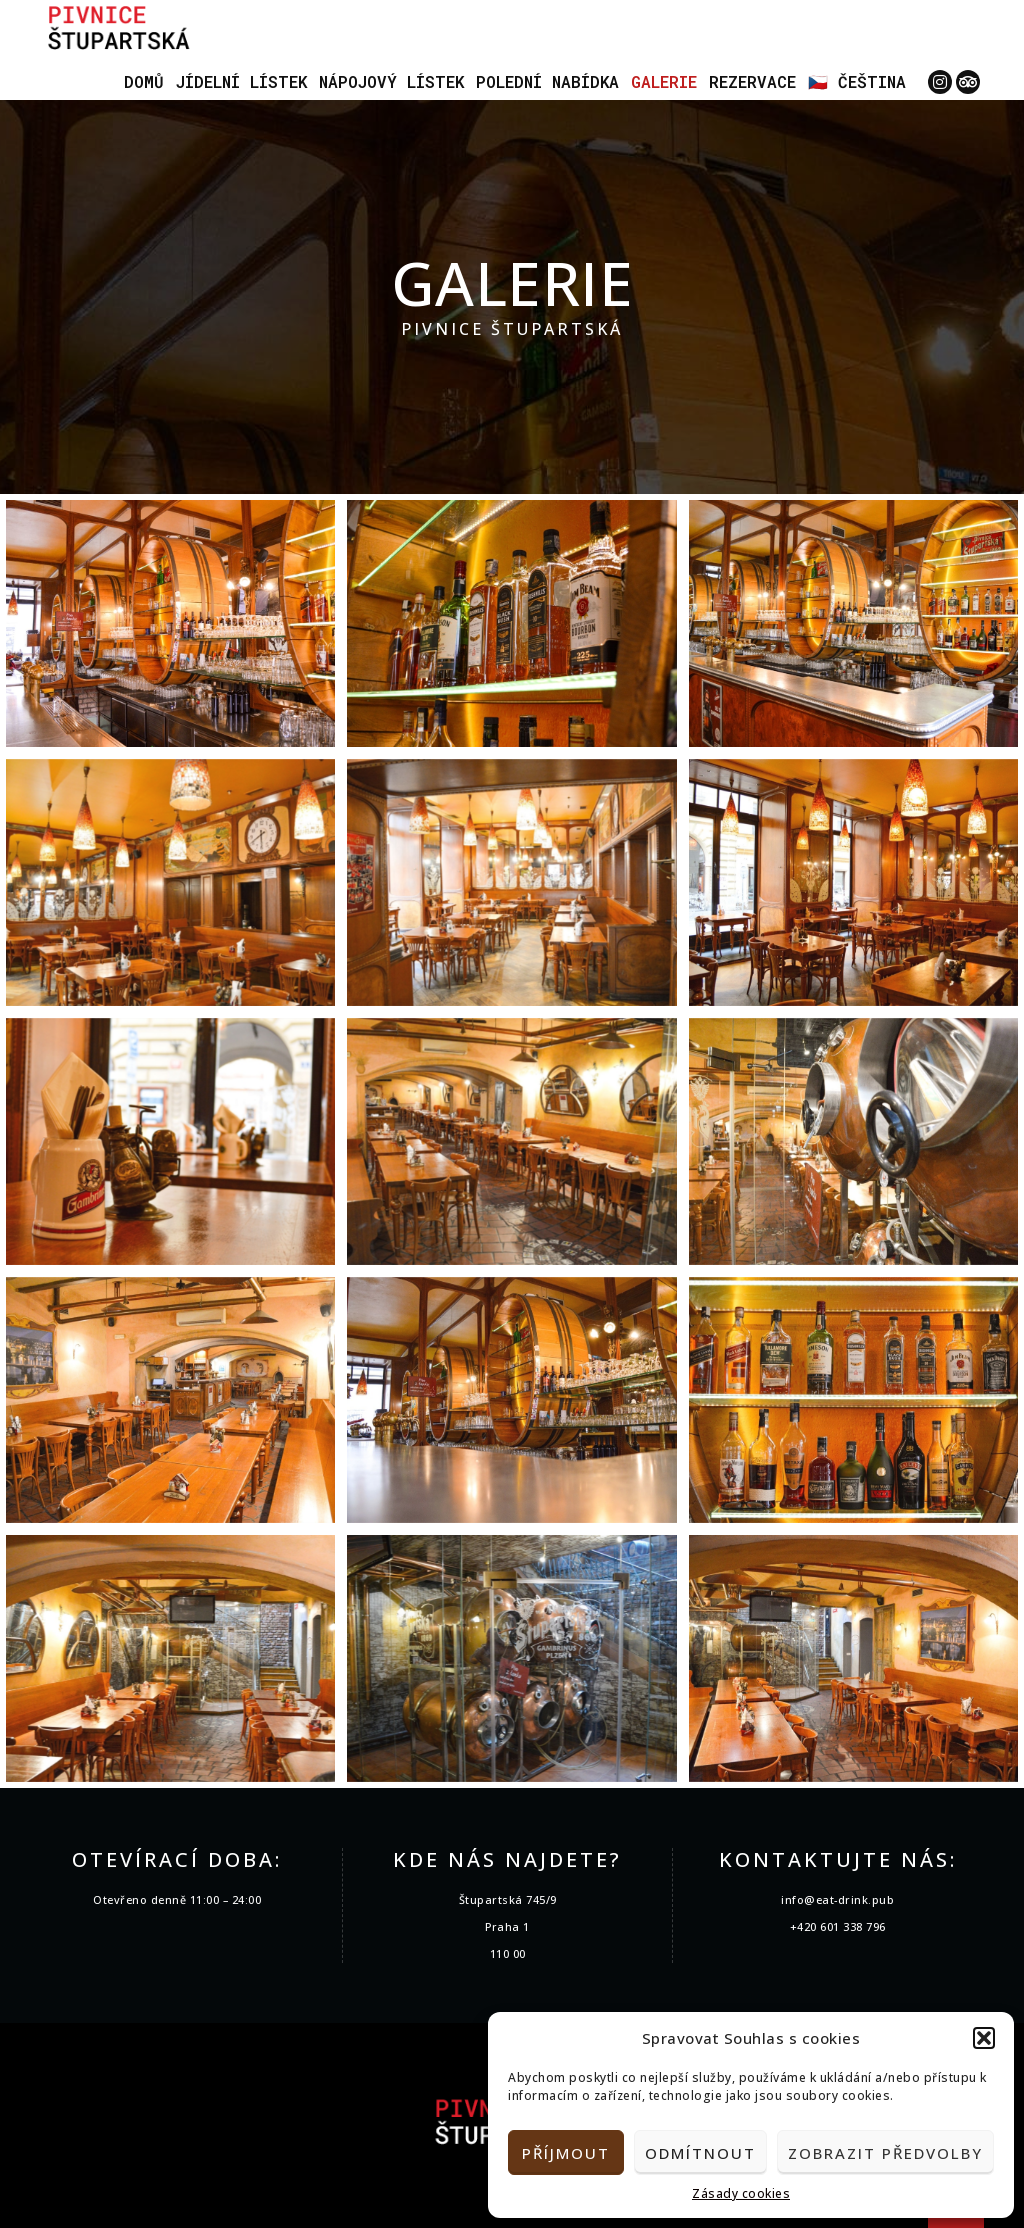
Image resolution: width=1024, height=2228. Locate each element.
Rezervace (752, 81)
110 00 (508, 1953)
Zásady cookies (741, 2193)
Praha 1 (507, 1926)
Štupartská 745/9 (508, 1899)
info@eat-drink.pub (837, 1899)
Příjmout (566, 2153)
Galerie (664, 81)
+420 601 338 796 (838, 1926)
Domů (144, 81)
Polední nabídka (547, 81)
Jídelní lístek (241, 81)
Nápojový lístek (391, 81)
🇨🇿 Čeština (857, 81)
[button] (984, 2038)
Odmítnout (700, 2153)
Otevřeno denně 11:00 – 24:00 (177, 1899)
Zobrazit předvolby (885, 2153)
